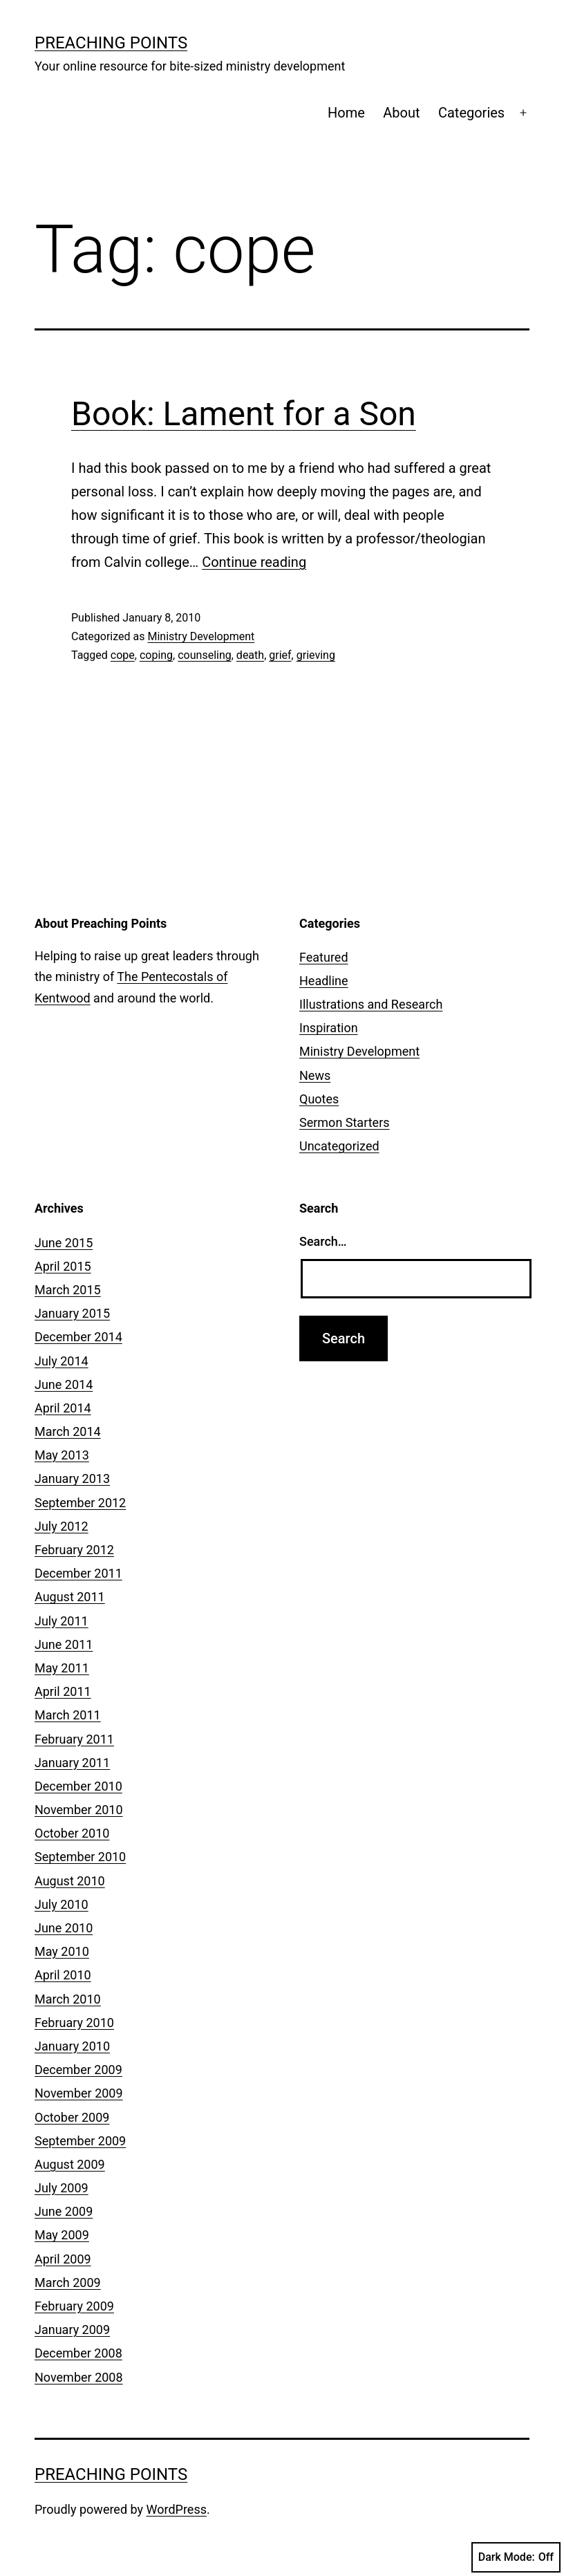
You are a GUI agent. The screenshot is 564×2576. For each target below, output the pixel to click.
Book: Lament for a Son (243, 413)
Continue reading (254, 562)
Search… (323, 1241)
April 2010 (63, 1975)
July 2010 (61, 1904)
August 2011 (70, 1596)
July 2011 (61, 1621)
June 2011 (64, 1644)
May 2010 (62, 1951)
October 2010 (72, 1833)
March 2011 (68, 1715)
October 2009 (72, 2117)
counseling (205, 655)
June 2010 (64, 1928)
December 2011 (78, 1573)
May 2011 (62, 1668)
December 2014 (78, 1336)
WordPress (177, 2509)
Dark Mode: (516, 2557)
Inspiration (328, 1027)
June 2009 (64, 2211)
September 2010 (80, 1856)
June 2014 (64, 1384)
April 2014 (63, 1408)
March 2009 (68, 2282)
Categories (471, 112)
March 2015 (68, 1289)
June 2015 (64, 1242)
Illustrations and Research (370, 1004)
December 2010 (78, 1786)
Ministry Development (200, 636)
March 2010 (68, 1999)
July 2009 (61, 2188)
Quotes (319, 1099)
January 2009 (72, 2329)
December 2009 (78, 2069)
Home (346, 112)
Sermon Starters (344, 1122)
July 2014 (61, 1361)
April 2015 (63, 1266)
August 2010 (70, 1881)
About (401, 112)
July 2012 (61, 1526)
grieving (316, 655)
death (250, 655)
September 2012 (80, 1502)
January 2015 (72, 1313)
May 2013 (62, 1455)
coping (156, 655)
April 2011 (63, 1691)
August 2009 (70, 2164)
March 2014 (68, 1431)
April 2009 (63, 2259)
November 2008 (79, 2377)
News (314, 1075)
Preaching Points (111, 43)
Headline (323, 980)
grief (280, 655)
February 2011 (74, 1739)
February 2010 (74, 2022)
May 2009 (62, 2235)
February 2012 (74, 1549)
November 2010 (79, 1809)
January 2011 (72, 1762)
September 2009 (80, 2141)
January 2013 (72, 1478)
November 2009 (79, 2093)
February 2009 (74, 2306)
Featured (323, 957)
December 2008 (78, 2353)
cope (123, 655)
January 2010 (72, 2046)
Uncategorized (339, 1146)
